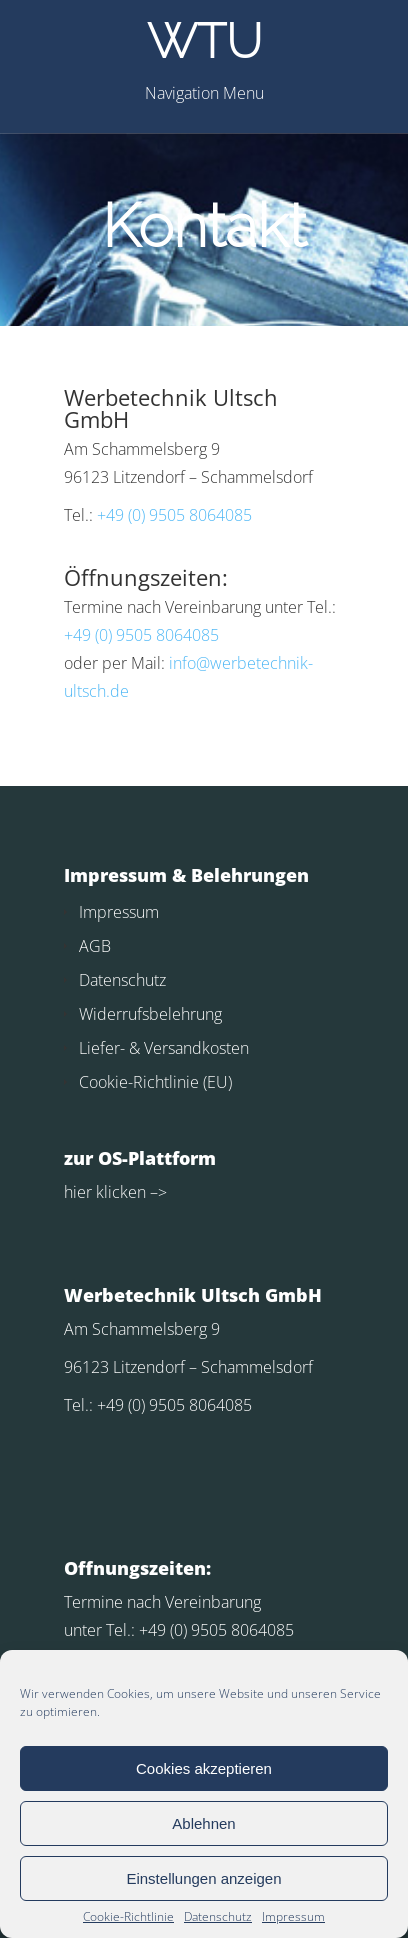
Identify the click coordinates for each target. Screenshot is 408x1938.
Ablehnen (203, 1823)
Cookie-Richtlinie (128, 1917)
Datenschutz (218, 1917)
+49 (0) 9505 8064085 (174, 515)
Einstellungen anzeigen (203, 1878)
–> (156, 1192)
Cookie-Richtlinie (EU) (155, 1082)
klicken (119, 1192)
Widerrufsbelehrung (150, 1014)
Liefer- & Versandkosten (164, 1048)
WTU (204, 41)
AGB (95, 946)
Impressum (293, 1917)
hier (78, 1192)
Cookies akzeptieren (204, 1768)
